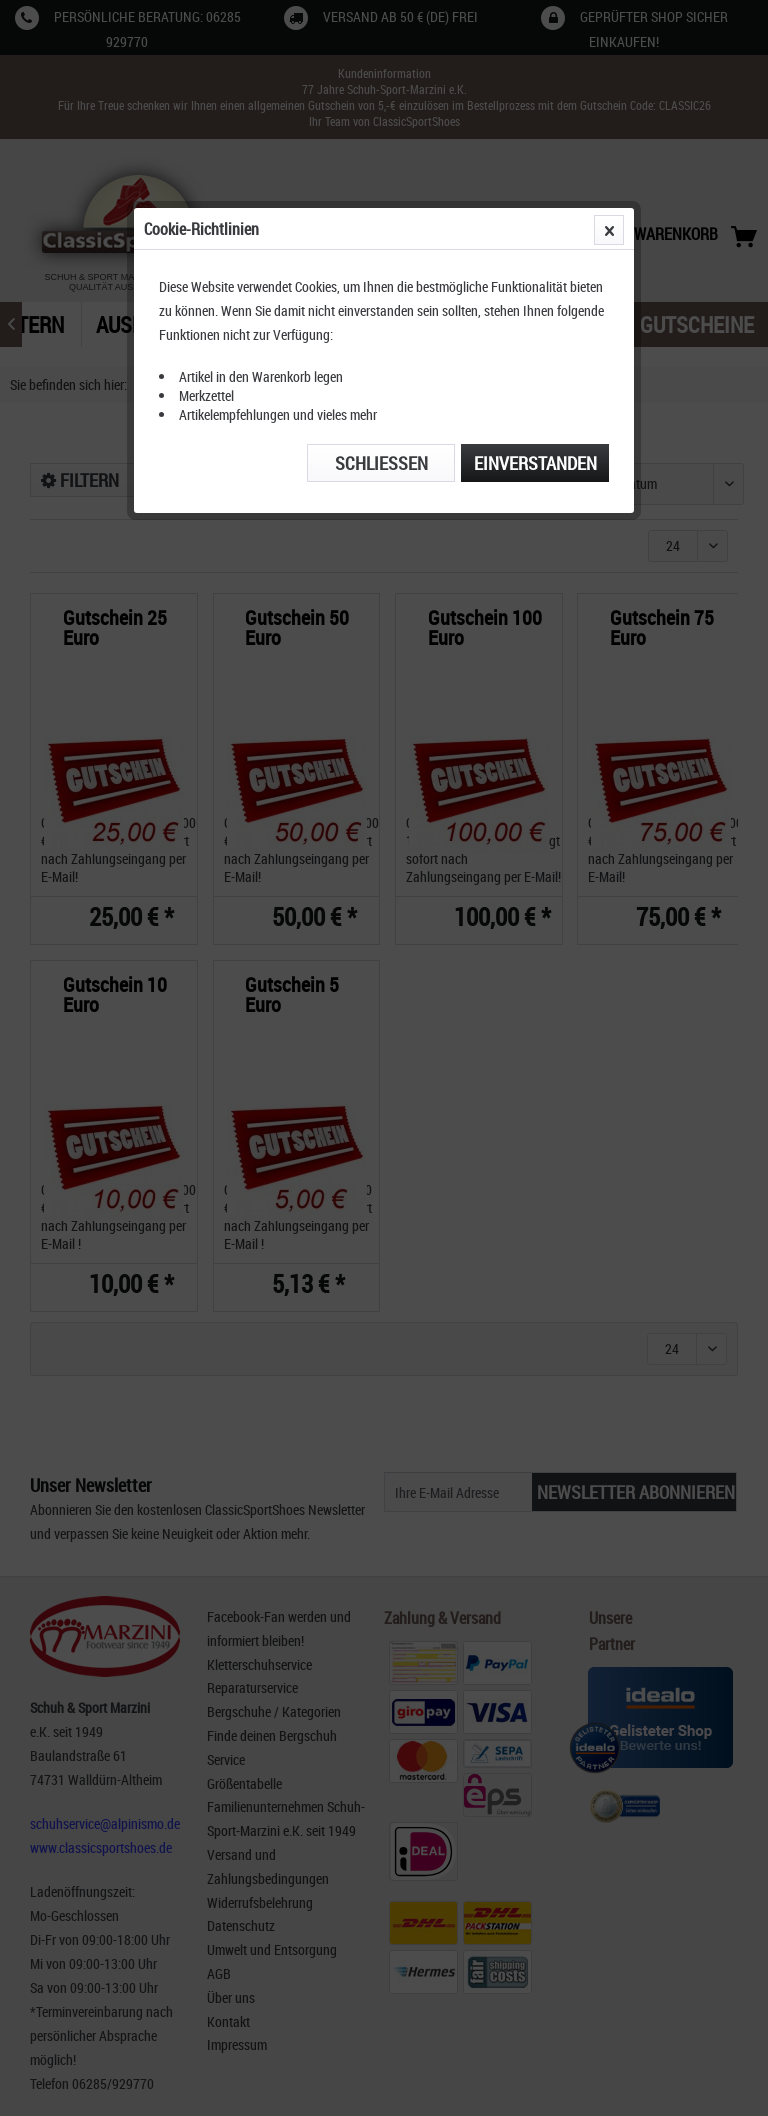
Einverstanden (535, 463)
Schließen (381, 463)
